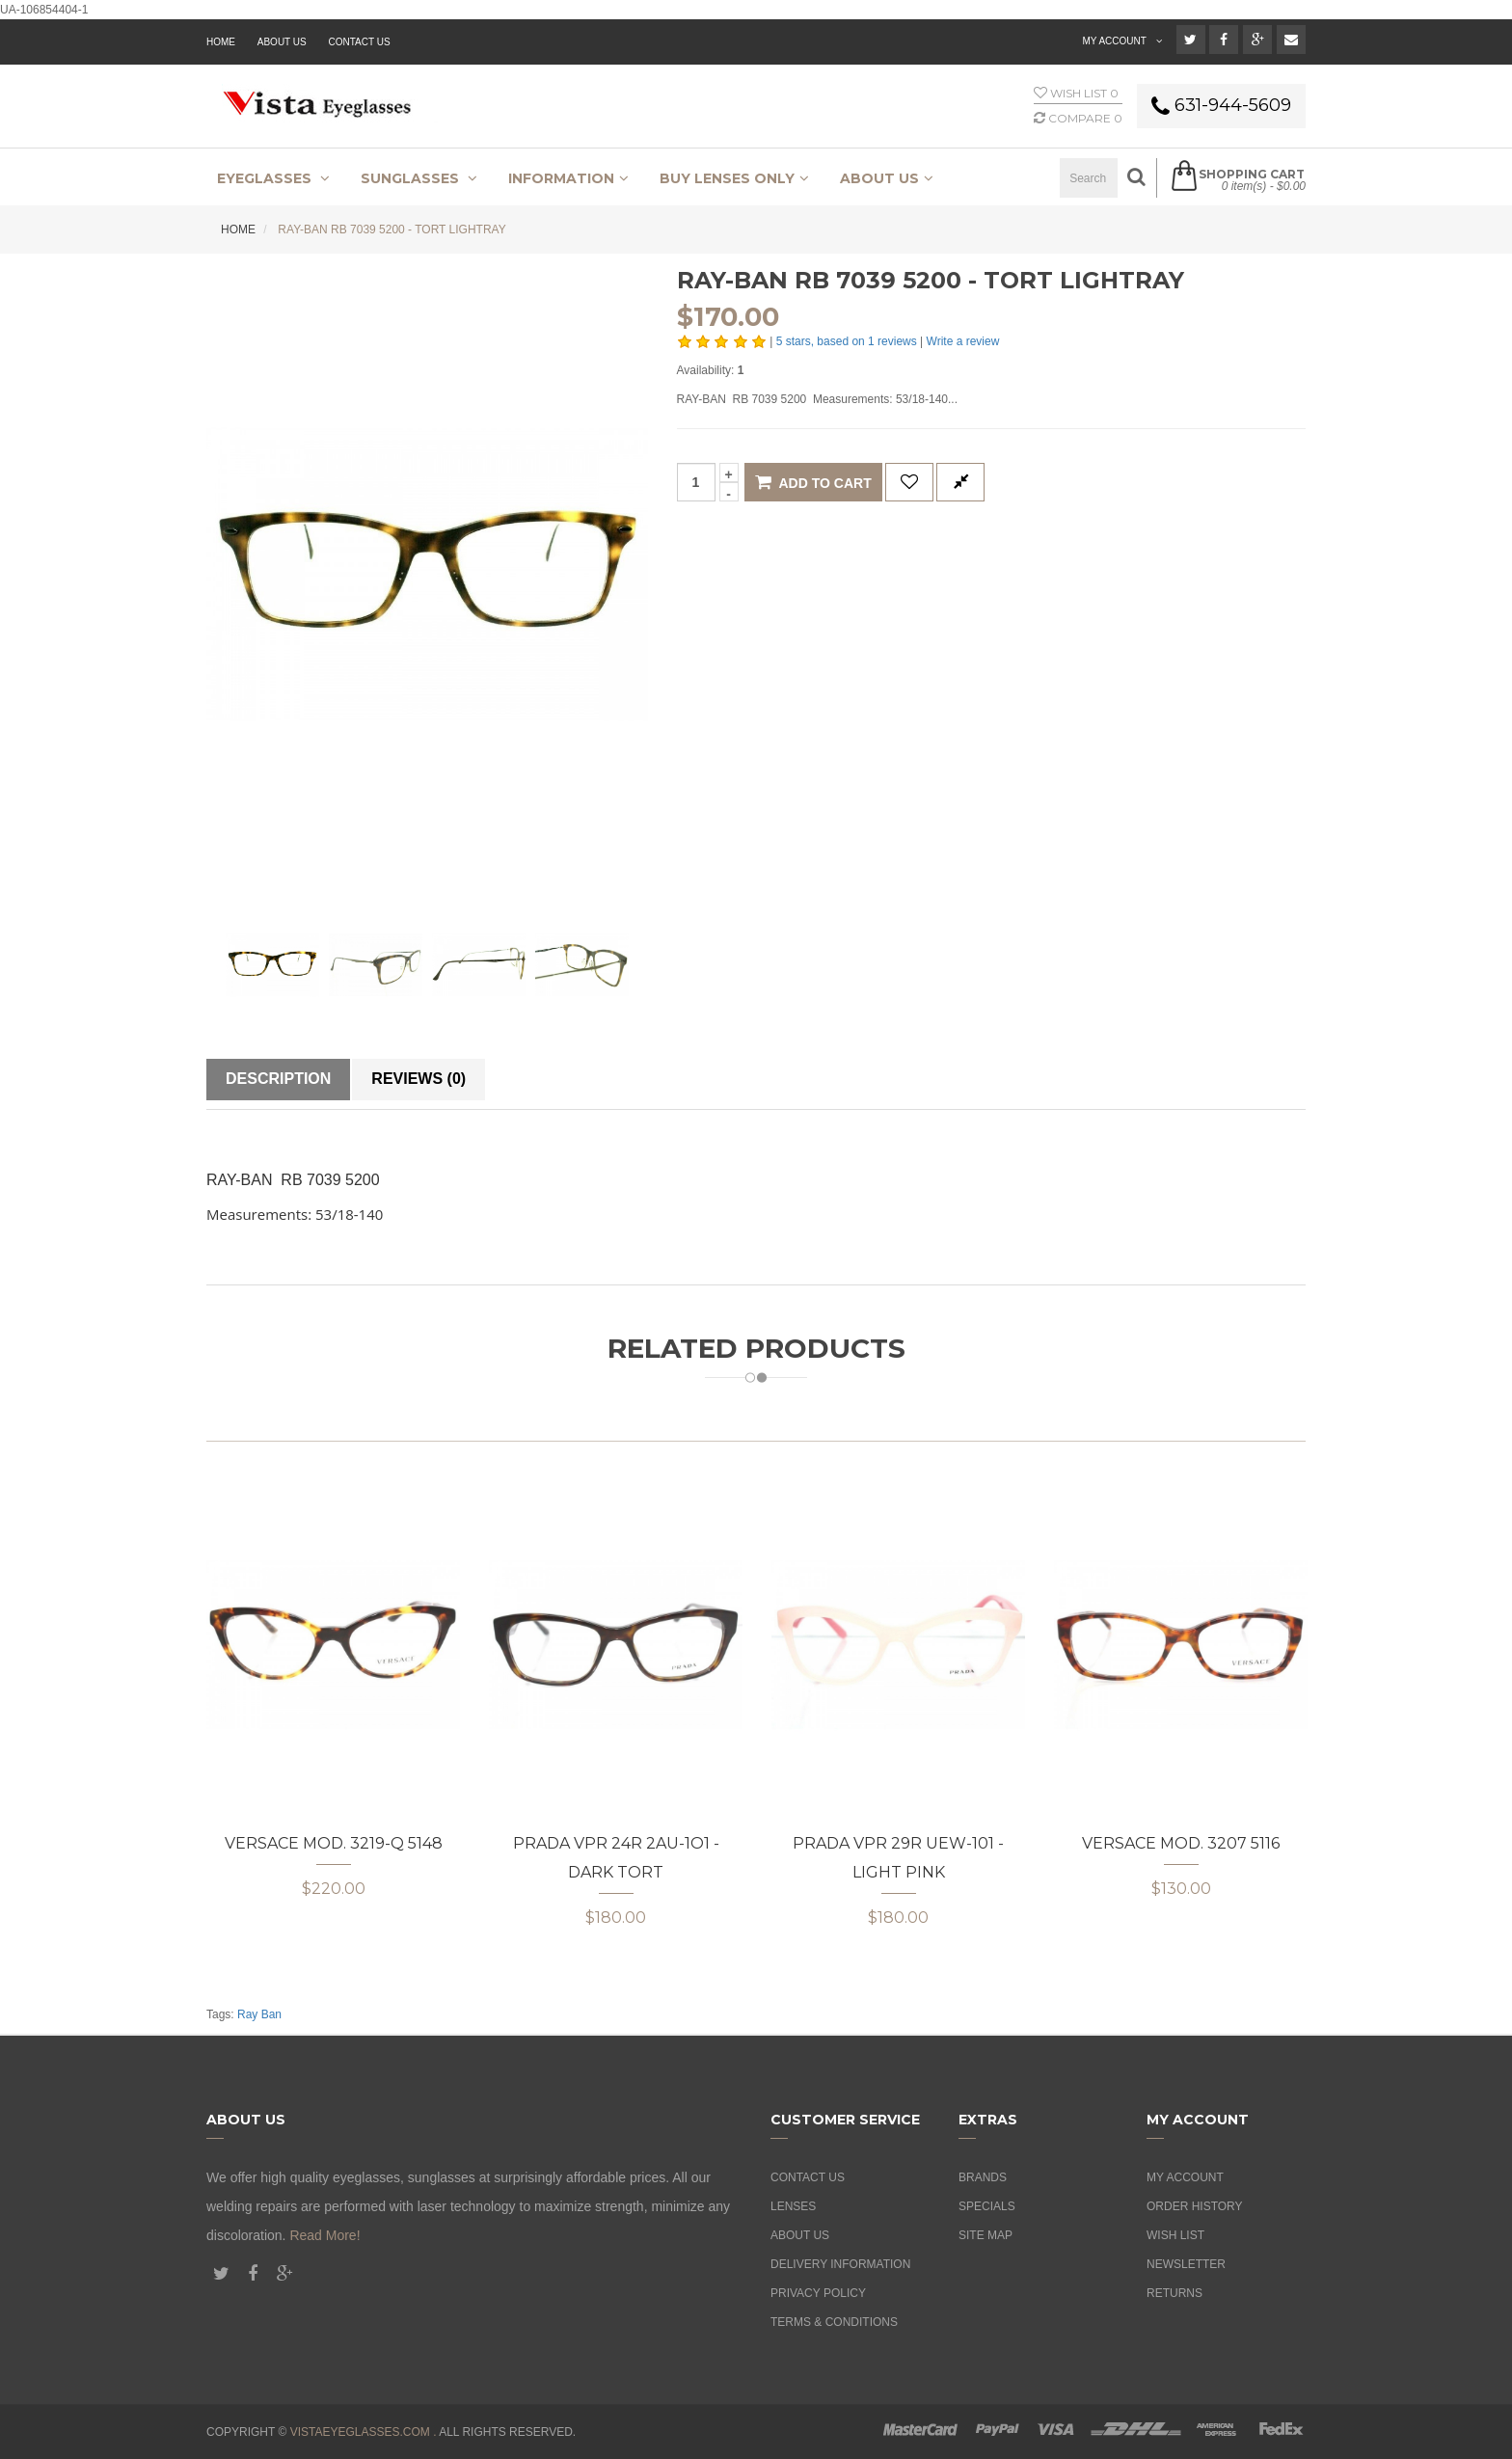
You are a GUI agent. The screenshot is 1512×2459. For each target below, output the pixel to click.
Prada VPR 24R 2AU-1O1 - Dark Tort (616, 1857)
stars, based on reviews (848, 341)
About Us (799, 2235)
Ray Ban (259, 2014)
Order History (1195, 2206)
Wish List (1175, 2235)
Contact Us (360, 42)
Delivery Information (840, 2264)
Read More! (324, 2235)
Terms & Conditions (834, 2322)
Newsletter (1186, 2264)
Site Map (985, 2235)
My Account (1185, 2177)
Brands (982, 2177)
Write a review (963, 341)
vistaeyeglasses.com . (363, 2432)
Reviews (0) (418, 1078)
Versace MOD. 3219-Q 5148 (334, 1843)
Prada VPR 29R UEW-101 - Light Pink (898, 1857)
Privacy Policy (818, 2293)
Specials (986, 2206)
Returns (1174, 2293)
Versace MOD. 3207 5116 (1181, 1843)
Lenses (793, 2206)
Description (278, 1078)
